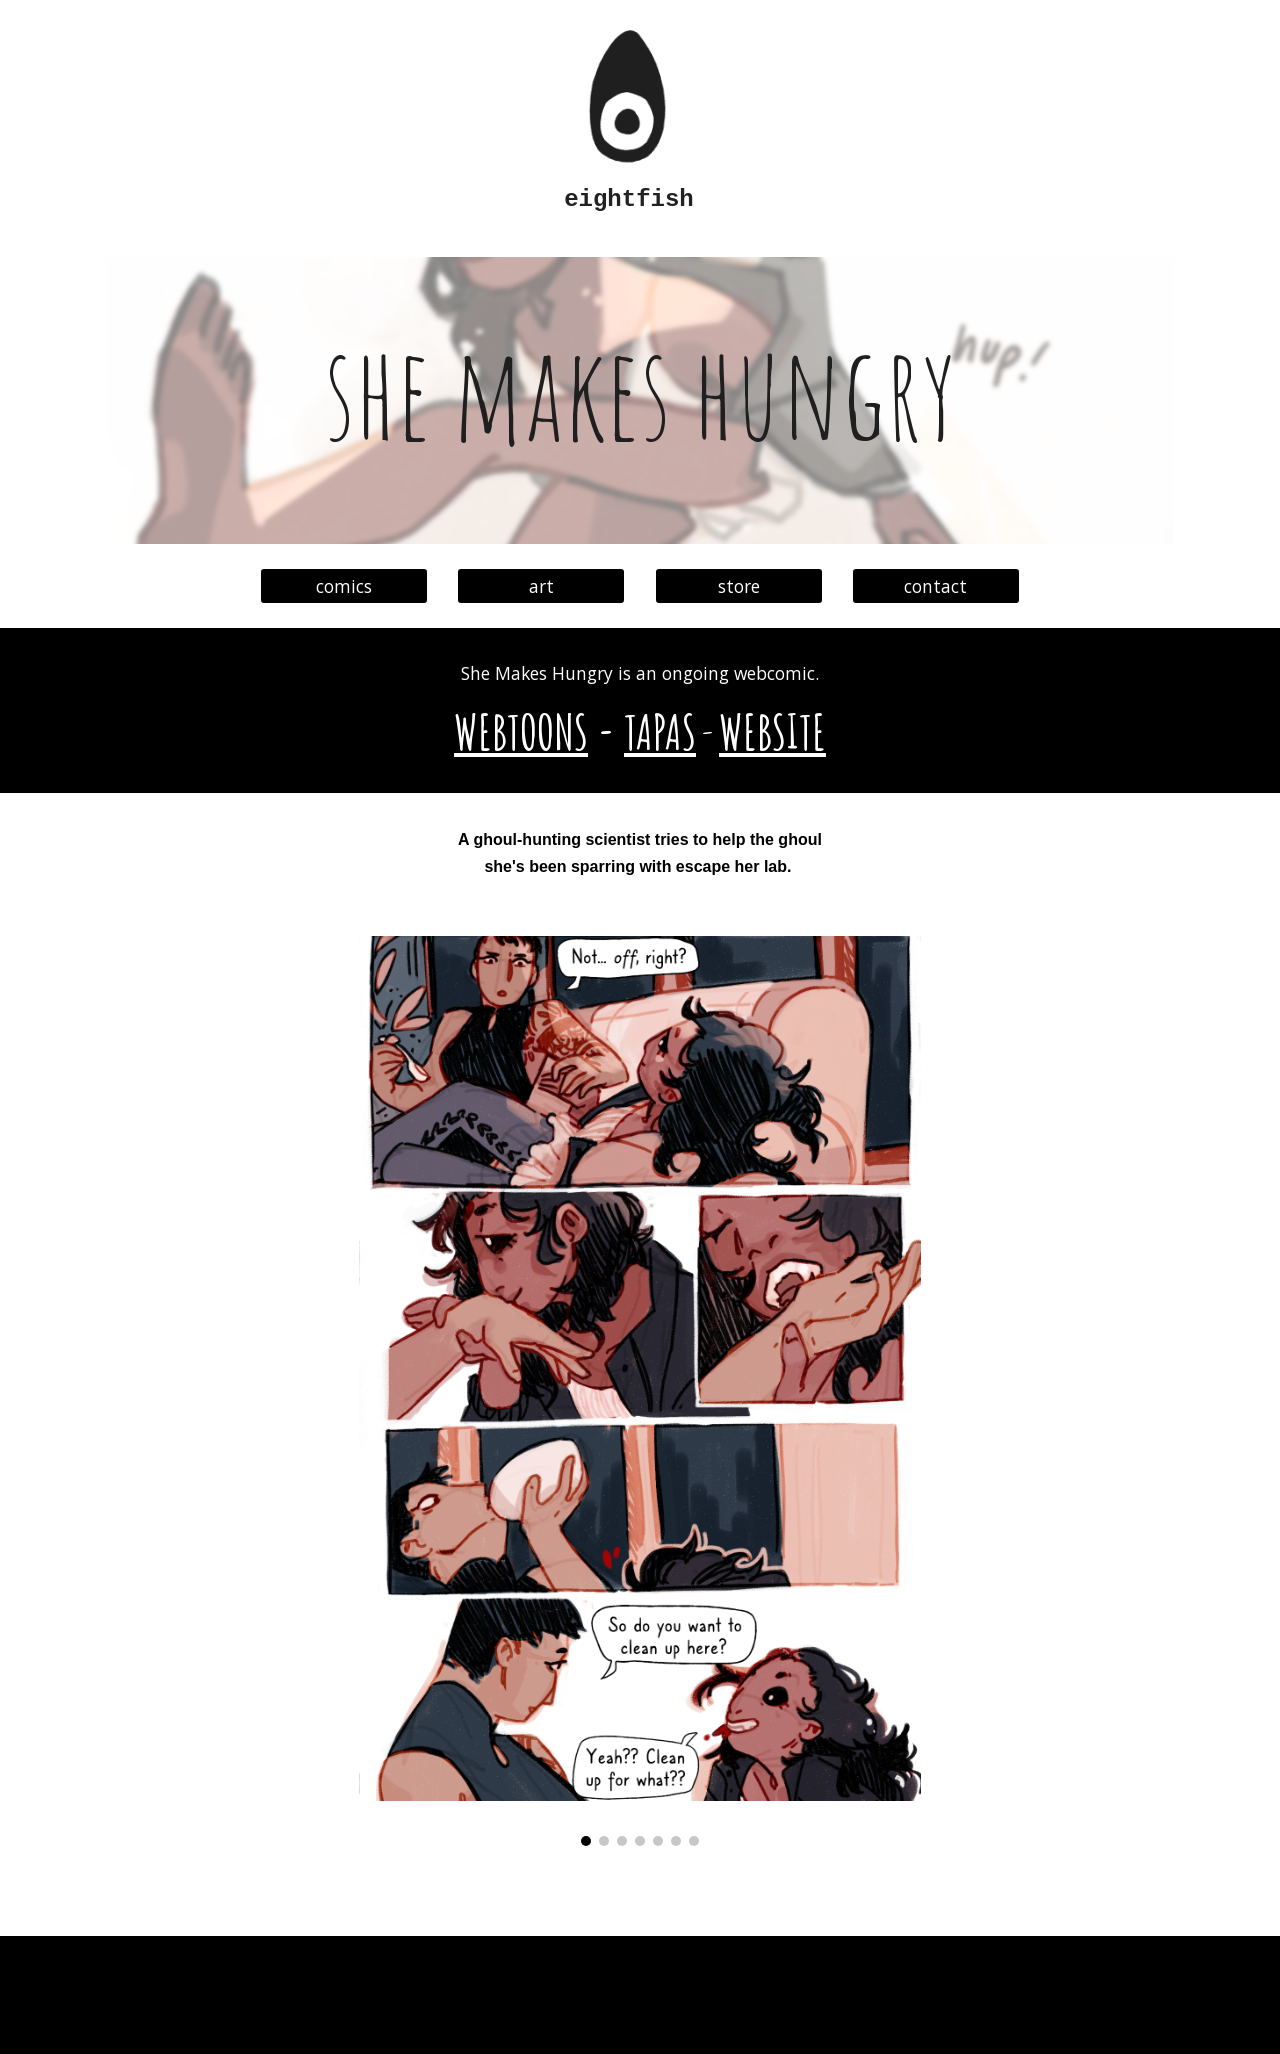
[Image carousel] (640, 1391)
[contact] (936, 586)
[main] (640, 200)
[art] (541, 586)
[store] (739, 586)
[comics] (344, 586)
